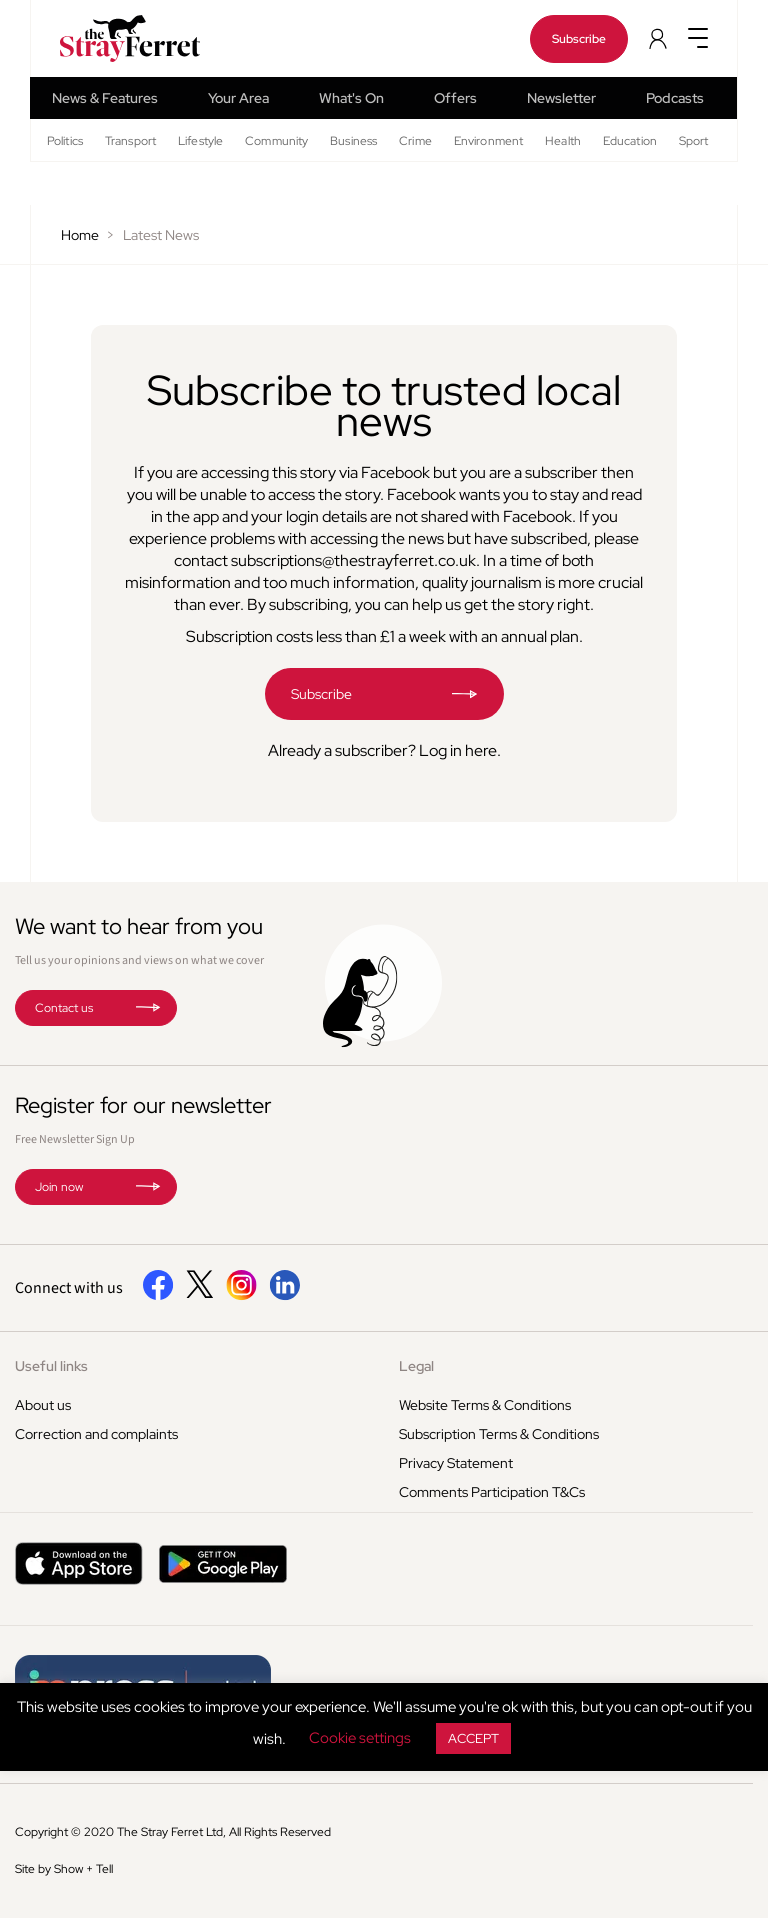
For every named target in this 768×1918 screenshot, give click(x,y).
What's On (351, 98)
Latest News (161, 235)
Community (276, 141)
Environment (488, 141)
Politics (65, 141)
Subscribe (579, 39)
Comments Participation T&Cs (492, 1492)
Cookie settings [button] (360, 1738)
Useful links (51, 1366)
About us (43, 1405)
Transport (130, 141)
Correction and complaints (96, 1434)
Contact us (64, 1008)
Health (563, 141)
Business (353, 141)
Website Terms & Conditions (485, 1405)
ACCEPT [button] (473, 1738)
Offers (455, 98)
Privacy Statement (456, 1463)
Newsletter (561, 98)
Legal (416, 1366)
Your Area (238, 98)
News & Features (105, 98)
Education (630, 141)
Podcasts (675, 98)
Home (80, 235)
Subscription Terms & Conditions (499, 1434)
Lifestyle (200, 141)
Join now (59, 1187)
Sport (694, 141)
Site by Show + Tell (64, 1869)
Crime (415, 141)
